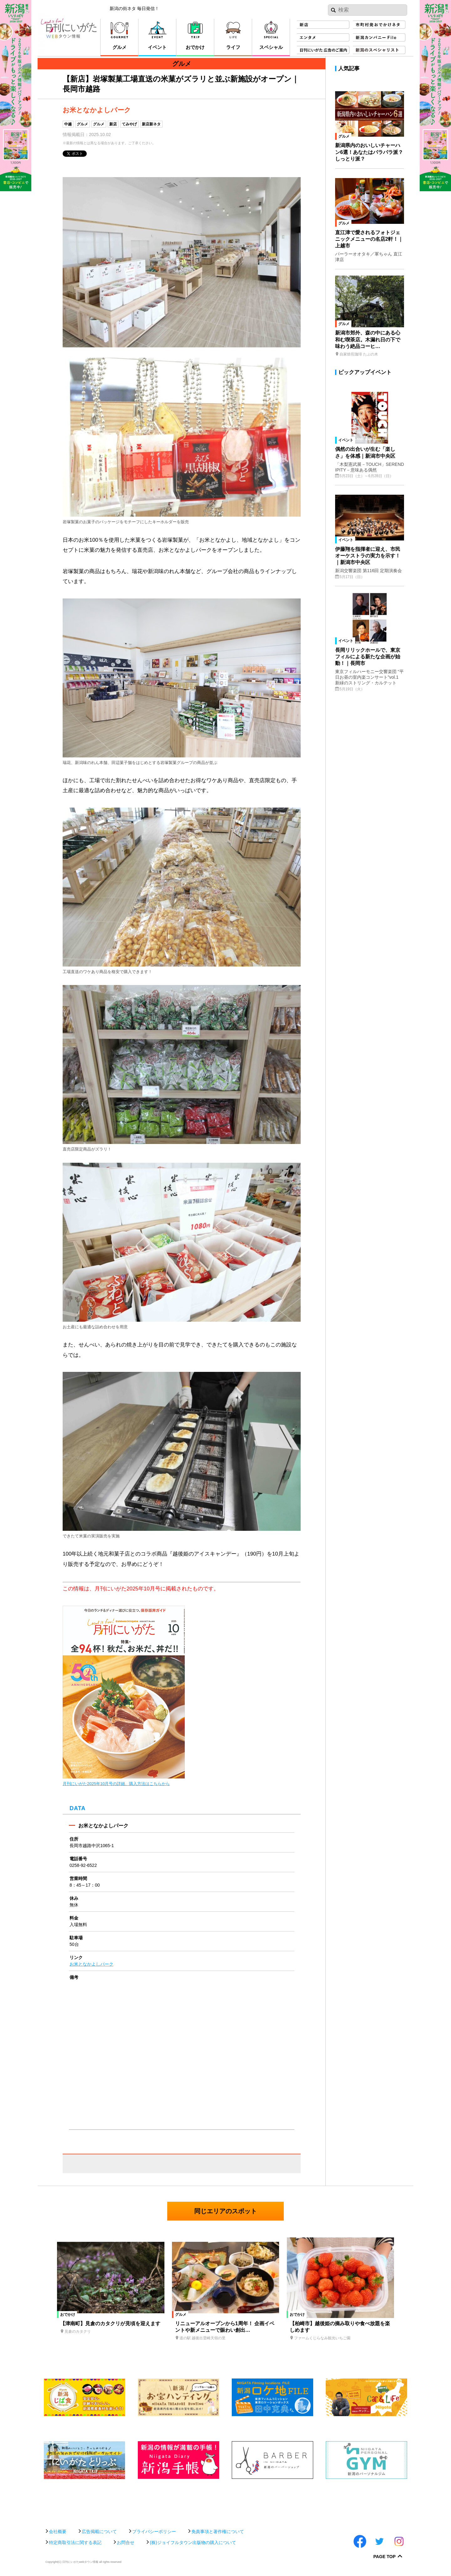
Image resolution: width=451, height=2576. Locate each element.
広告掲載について (99, 2531)
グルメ (82, 124)
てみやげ (129, 124)
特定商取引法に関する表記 (75, 2542)
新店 (113, 124)
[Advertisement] (225, 2500)
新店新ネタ (151, 124)
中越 (68, 124)
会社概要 (57, 2531)
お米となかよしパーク (91, 1964)
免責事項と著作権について (217, 2531)
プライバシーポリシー (154, 2531)
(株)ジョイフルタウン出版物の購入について (193, 2542)
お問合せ (125, 2542)
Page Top (384, 2556)
